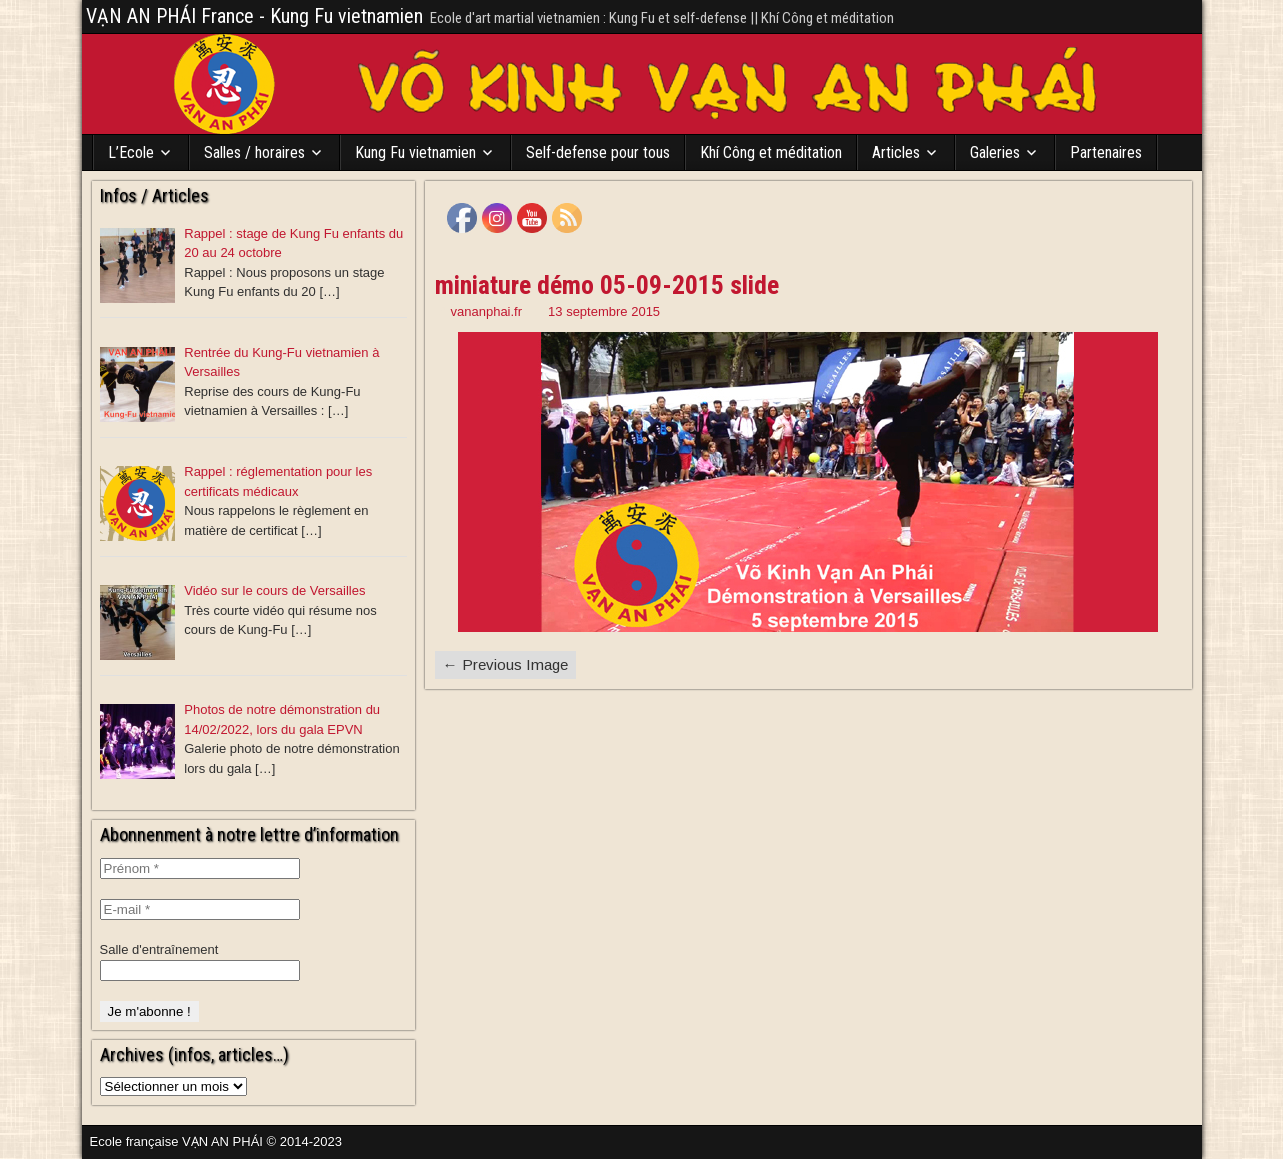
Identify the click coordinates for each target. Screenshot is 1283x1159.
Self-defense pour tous (598, 152)
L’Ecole (131, 152)
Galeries (995, 152)
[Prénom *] (200, 868)
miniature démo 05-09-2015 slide (607, 285)
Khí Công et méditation (771, 152)
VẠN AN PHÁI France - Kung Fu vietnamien (254, 16)
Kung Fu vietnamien (415, 152)
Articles (896, 152)
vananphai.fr (487, 311)
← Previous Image (505, 664)
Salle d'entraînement (159, 949)
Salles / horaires (254, 152)
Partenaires (1106, 152)
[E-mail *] (200, 909)
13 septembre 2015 (604, 311)
